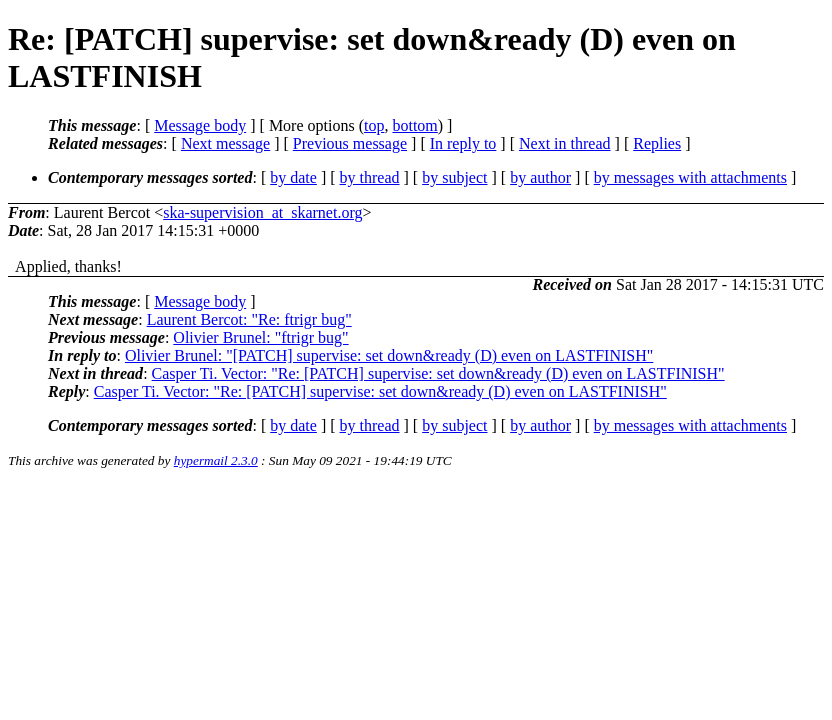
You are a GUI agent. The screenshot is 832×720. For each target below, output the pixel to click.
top (374, 125)
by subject (454, 177)
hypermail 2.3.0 (216, 460)
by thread (370, 177)
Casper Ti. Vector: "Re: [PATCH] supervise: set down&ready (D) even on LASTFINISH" (438, 373)
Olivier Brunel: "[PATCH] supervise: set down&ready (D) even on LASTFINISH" (389, 355)
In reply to (463, 143)
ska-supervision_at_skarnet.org (262, 212)
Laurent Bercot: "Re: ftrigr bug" (249, 319)
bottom (414, 125)
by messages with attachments (690, 177)
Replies (657, 143)
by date (293, 177)
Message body (200, 125)
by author (540, 177)
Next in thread (565, 143)
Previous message (350, 143)
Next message (225, 143)
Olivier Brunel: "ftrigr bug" (260, 337)
